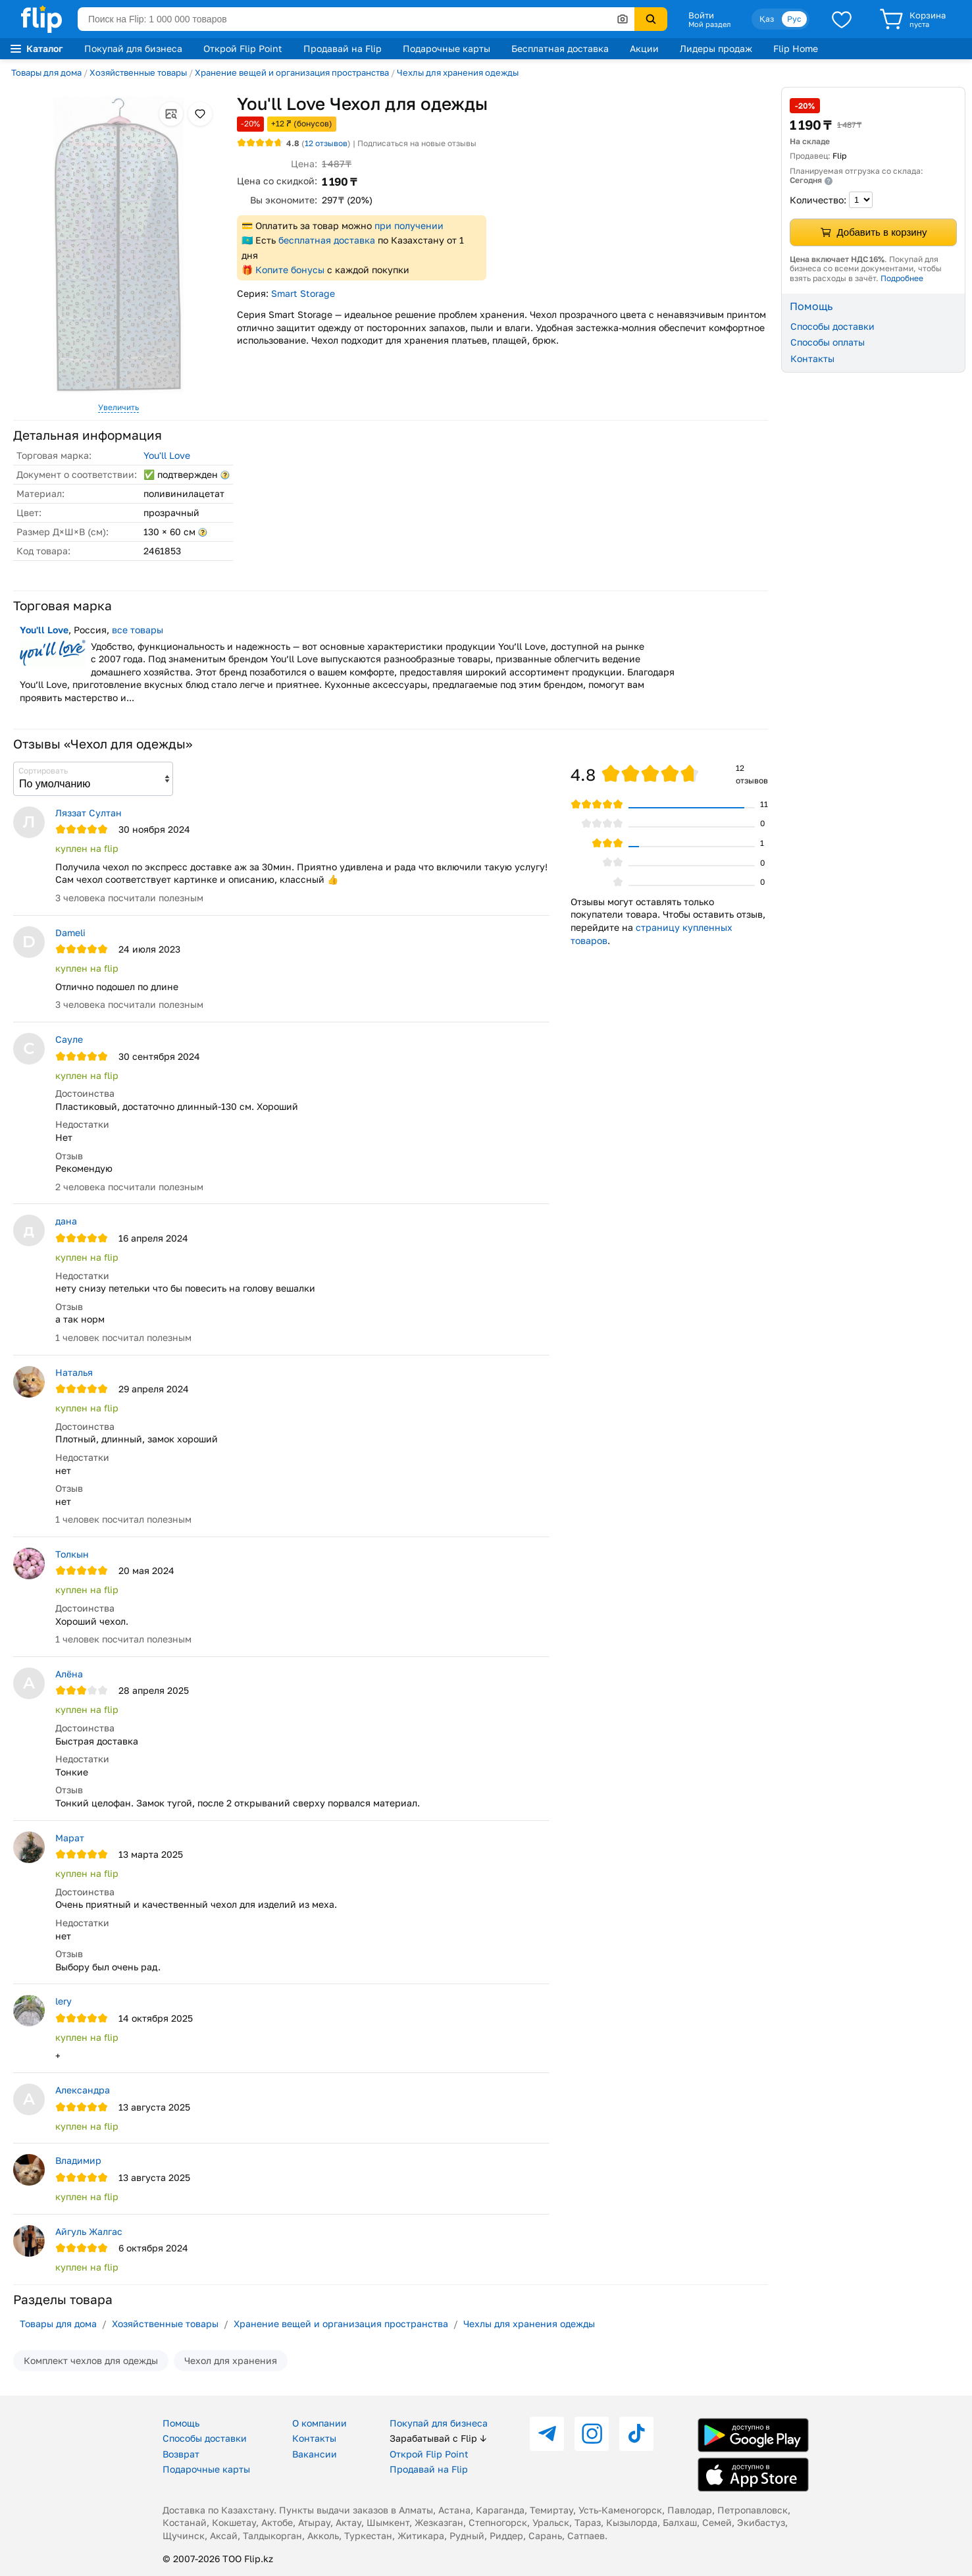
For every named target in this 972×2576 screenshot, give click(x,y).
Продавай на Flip (342, 48)
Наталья (74, 1372)
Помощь (181, 2423)
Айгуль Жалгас (88, 2231)
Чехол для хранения (230, 2360)
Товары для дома (46, 72)
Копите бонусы (289, 269)
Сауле (69, 1039)
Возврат (181, 2453)
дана (66, 1220)
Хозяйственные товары (138, 72)
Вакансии (314, 2453)
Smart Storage (303, 293)
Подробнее (902, 278)
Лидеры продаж (716, 48)
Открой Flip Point (242, 48)
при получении (409, 225)
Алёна (69, 1673)
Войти (701, 15)
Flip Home (795, 48)
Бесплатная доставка (560, 48)
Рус (794, 19)
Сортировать (43, 770)
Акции (644, 48)
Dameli (70, 932)
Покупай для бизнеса (133, 48)
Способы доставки (832, 326)
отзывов (326, 143)
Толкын (72, 1554)
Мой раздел (709, 24)
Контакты (812, 358)
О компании (319, 2423)
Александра (82, 2089)
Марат (69, 1837)
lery (63, 2001)
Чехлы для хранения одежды (458, 72)
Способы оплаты (827, 342)
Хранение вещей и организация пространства (292, 72)
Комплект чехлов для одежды (91, 2360)
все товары (137, 629)
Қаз (766, 19)
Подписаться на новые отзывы (416, 143)
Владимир (78, 2160)
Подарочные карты (446, 48)
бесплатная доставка (326, 240)
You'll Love (166, 455)
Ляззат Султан (88, 812)
